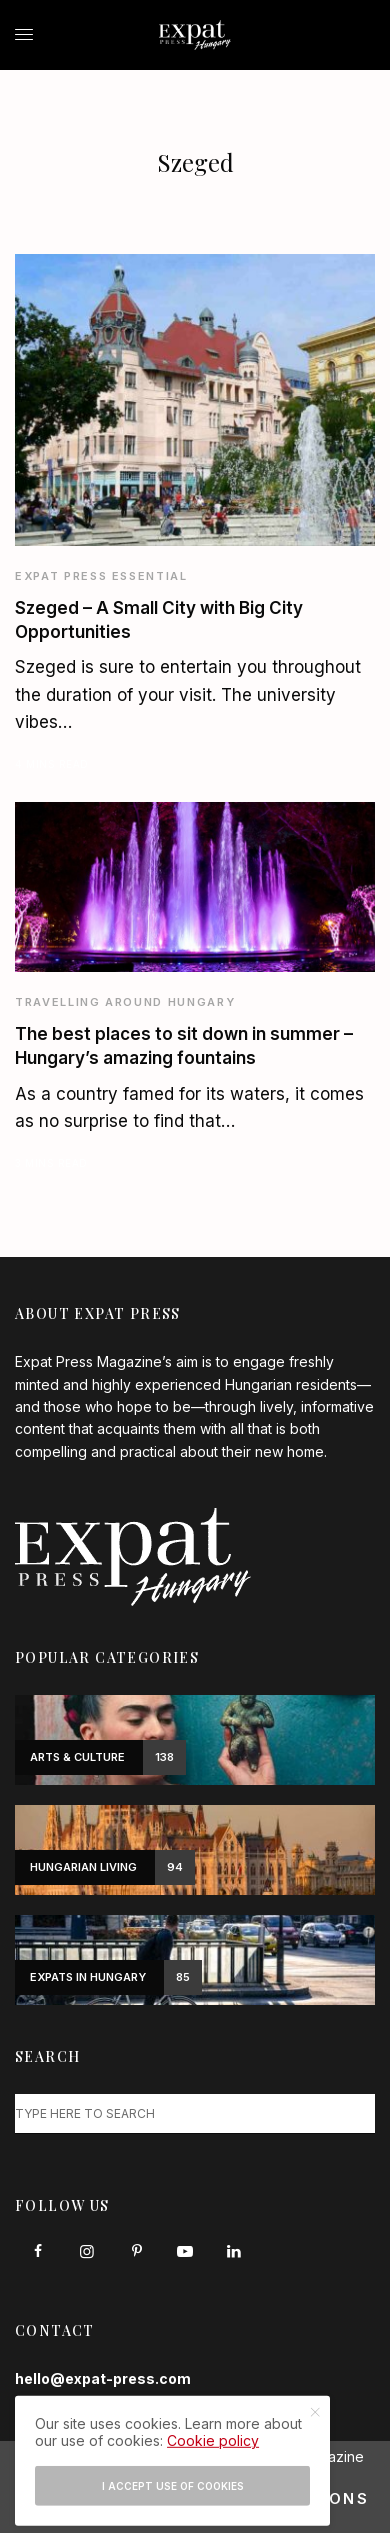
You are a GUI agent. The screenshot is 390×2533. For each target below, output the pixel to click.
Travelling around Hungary (125, 1002)
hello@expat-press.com (103, 2378)
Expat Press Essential (101, 576)
